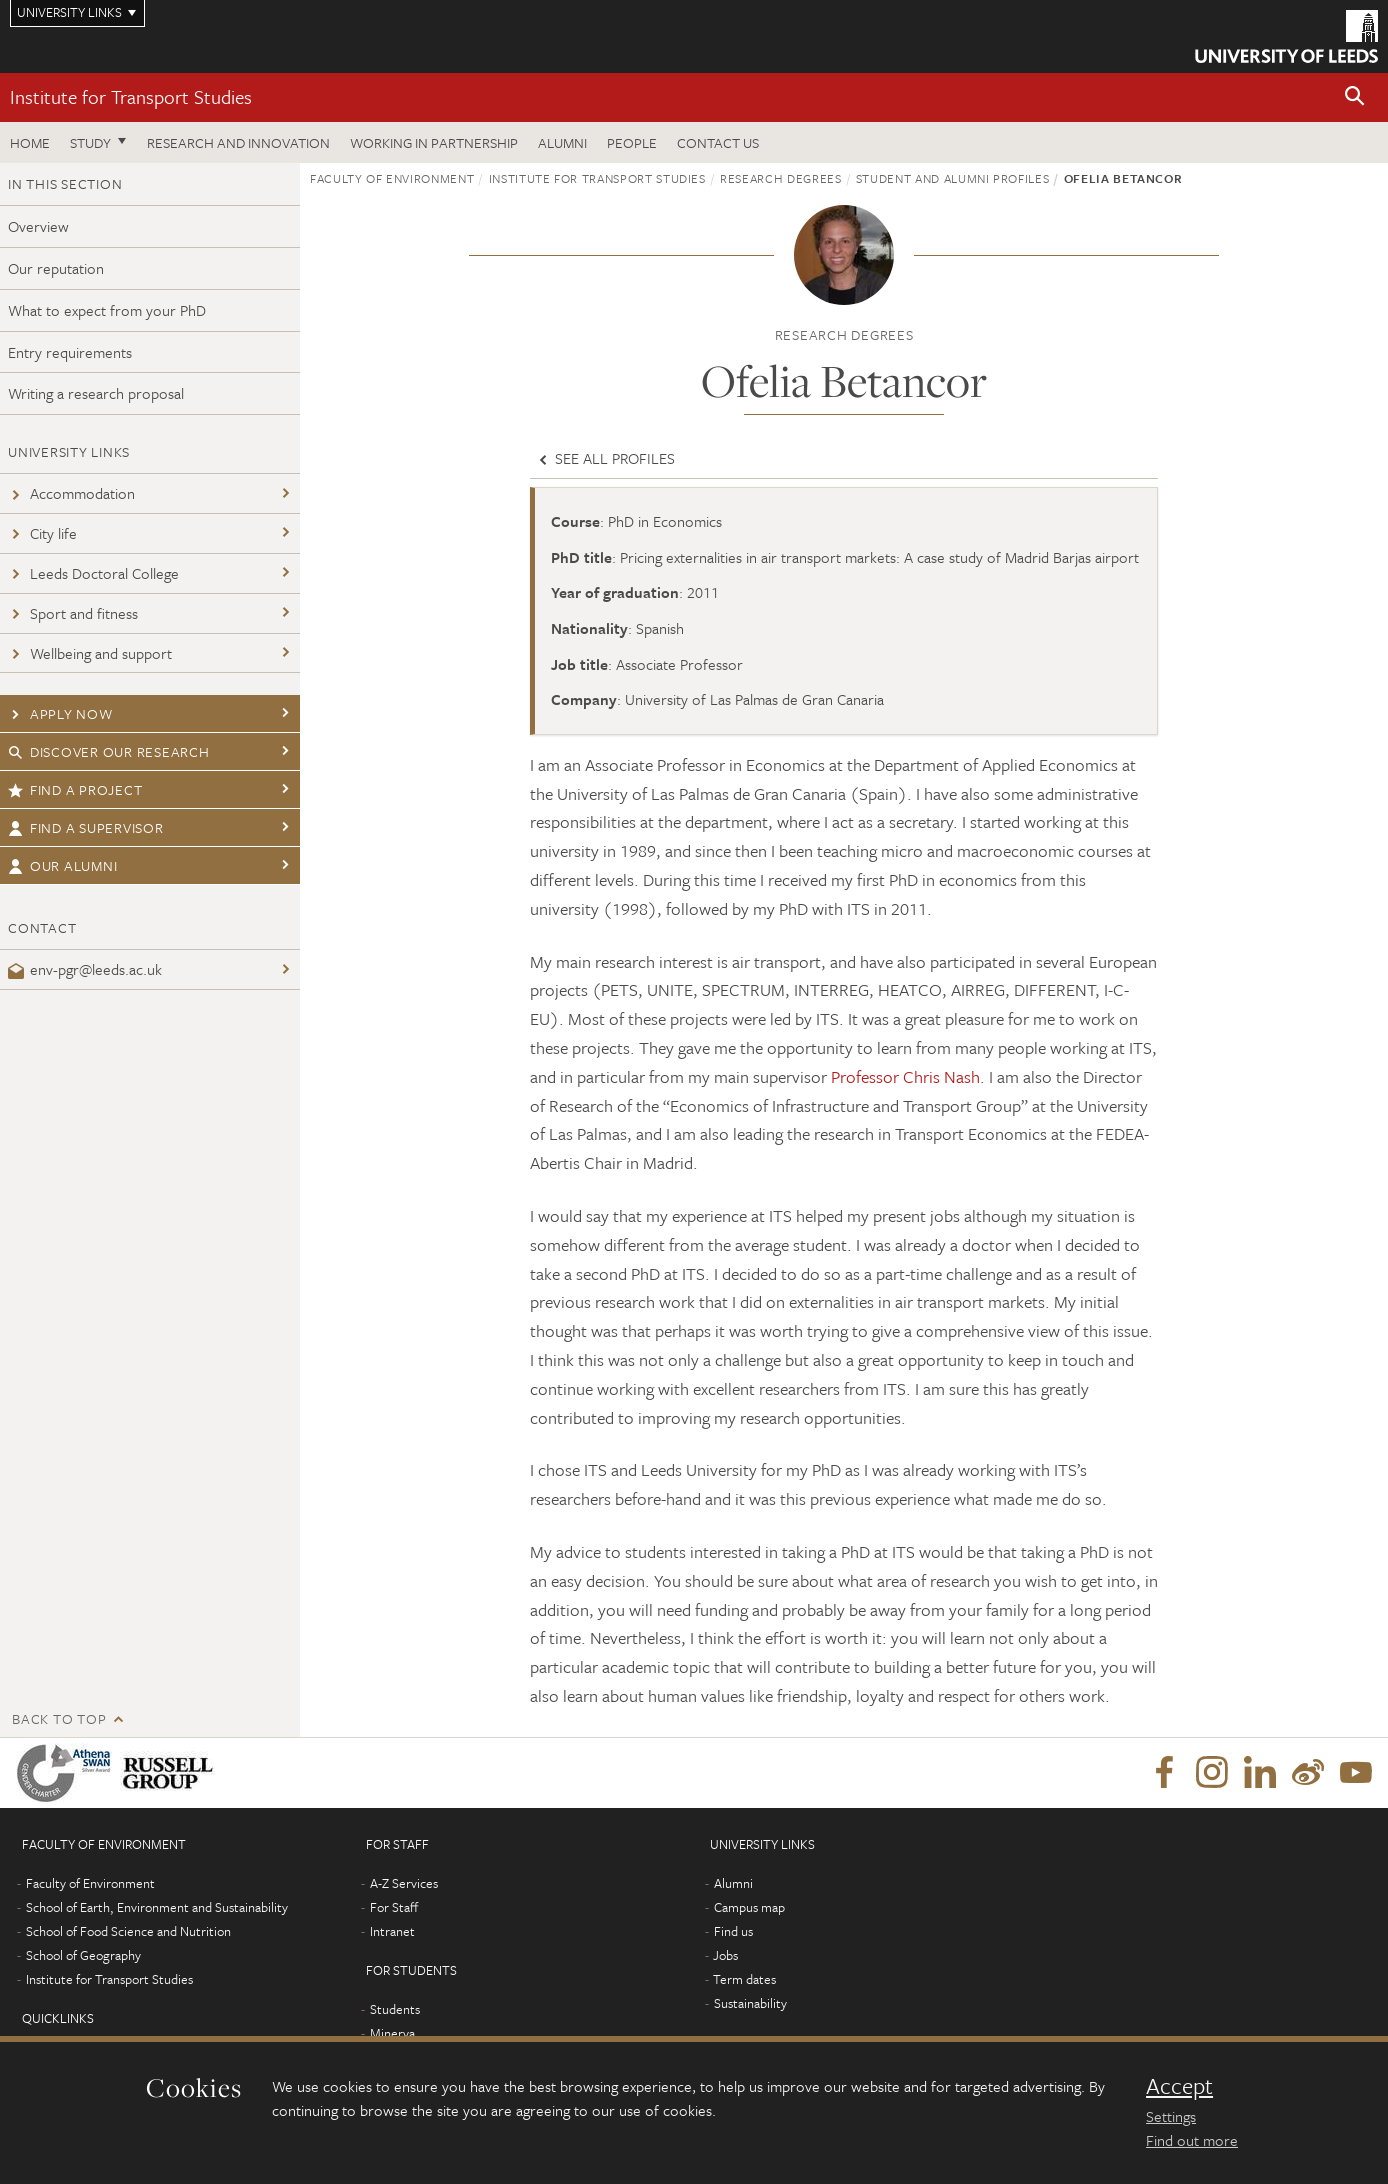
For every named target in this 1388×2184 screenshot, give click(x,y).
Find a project (75, 789)
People (632, 142)
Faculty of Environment (392, 178)
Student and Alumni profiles (953, 178)
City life (42, 533)
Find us (733, 1931)
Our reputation (56, 268)
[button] (1355, 97)
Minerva (392, 2033)
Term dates (744, 1979)
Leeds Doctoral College (93, 573)
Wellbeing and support (90, 653)
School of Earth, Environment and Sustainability (157, 1907)
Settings (1171, 2116)
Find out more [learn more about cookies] (1192, 2140)
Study (90, 142)
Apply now (60, 713)
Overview (38, 226)
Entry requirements (70, 352)
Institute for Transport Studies (131, 96)
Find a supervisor (86, 827)
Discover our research (109, 751)
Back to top (59, 1718)
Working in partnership (434, 142)
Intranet (392, 1931)
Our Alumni (62, 865)
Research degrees (780, 178)
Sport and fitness (73, 613)
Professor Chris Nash (905, 1076)
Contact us (718, 142)
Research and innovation (238, 142)
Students (395, 2009)
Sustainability (750, 2003)
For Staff (394, 1907)
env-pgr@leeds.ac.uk (85, 969)
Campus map (749, 1907)
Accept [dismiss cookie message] (1179, 2086)
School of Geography (83, 1955)
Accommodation (71, 493)
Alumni (562, 142)
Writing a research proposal (96, 393)
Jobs (725, 1955)
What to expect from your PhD (107, 310)
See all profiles (605, 458)
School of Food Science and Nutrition (128, 1931)
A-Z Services (404, 1883)
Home (30, 142)
